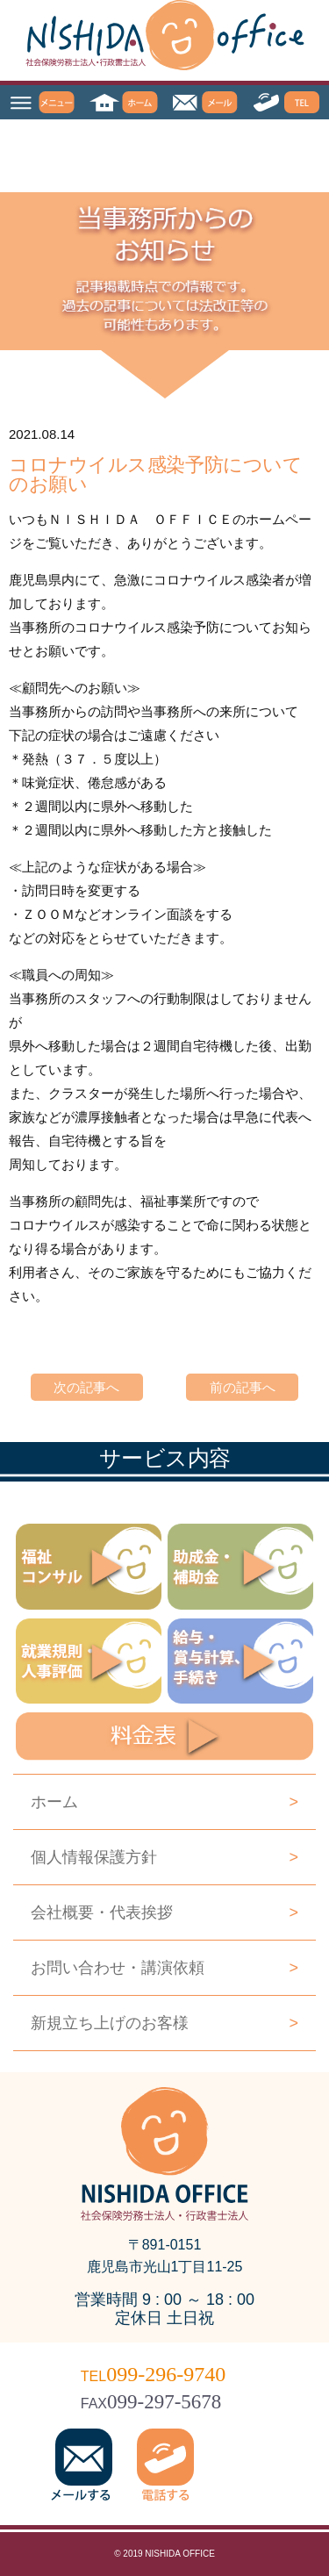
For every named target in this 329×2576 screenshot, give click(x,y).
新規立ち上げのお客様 (164, 2023)
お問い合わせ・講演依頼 (164, 1967)
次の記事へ (86, 1387)
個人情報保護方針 (164, 1857)
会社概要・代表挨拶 (164, 1912)
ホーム (164, 1802)
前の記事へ (242, 1387)
